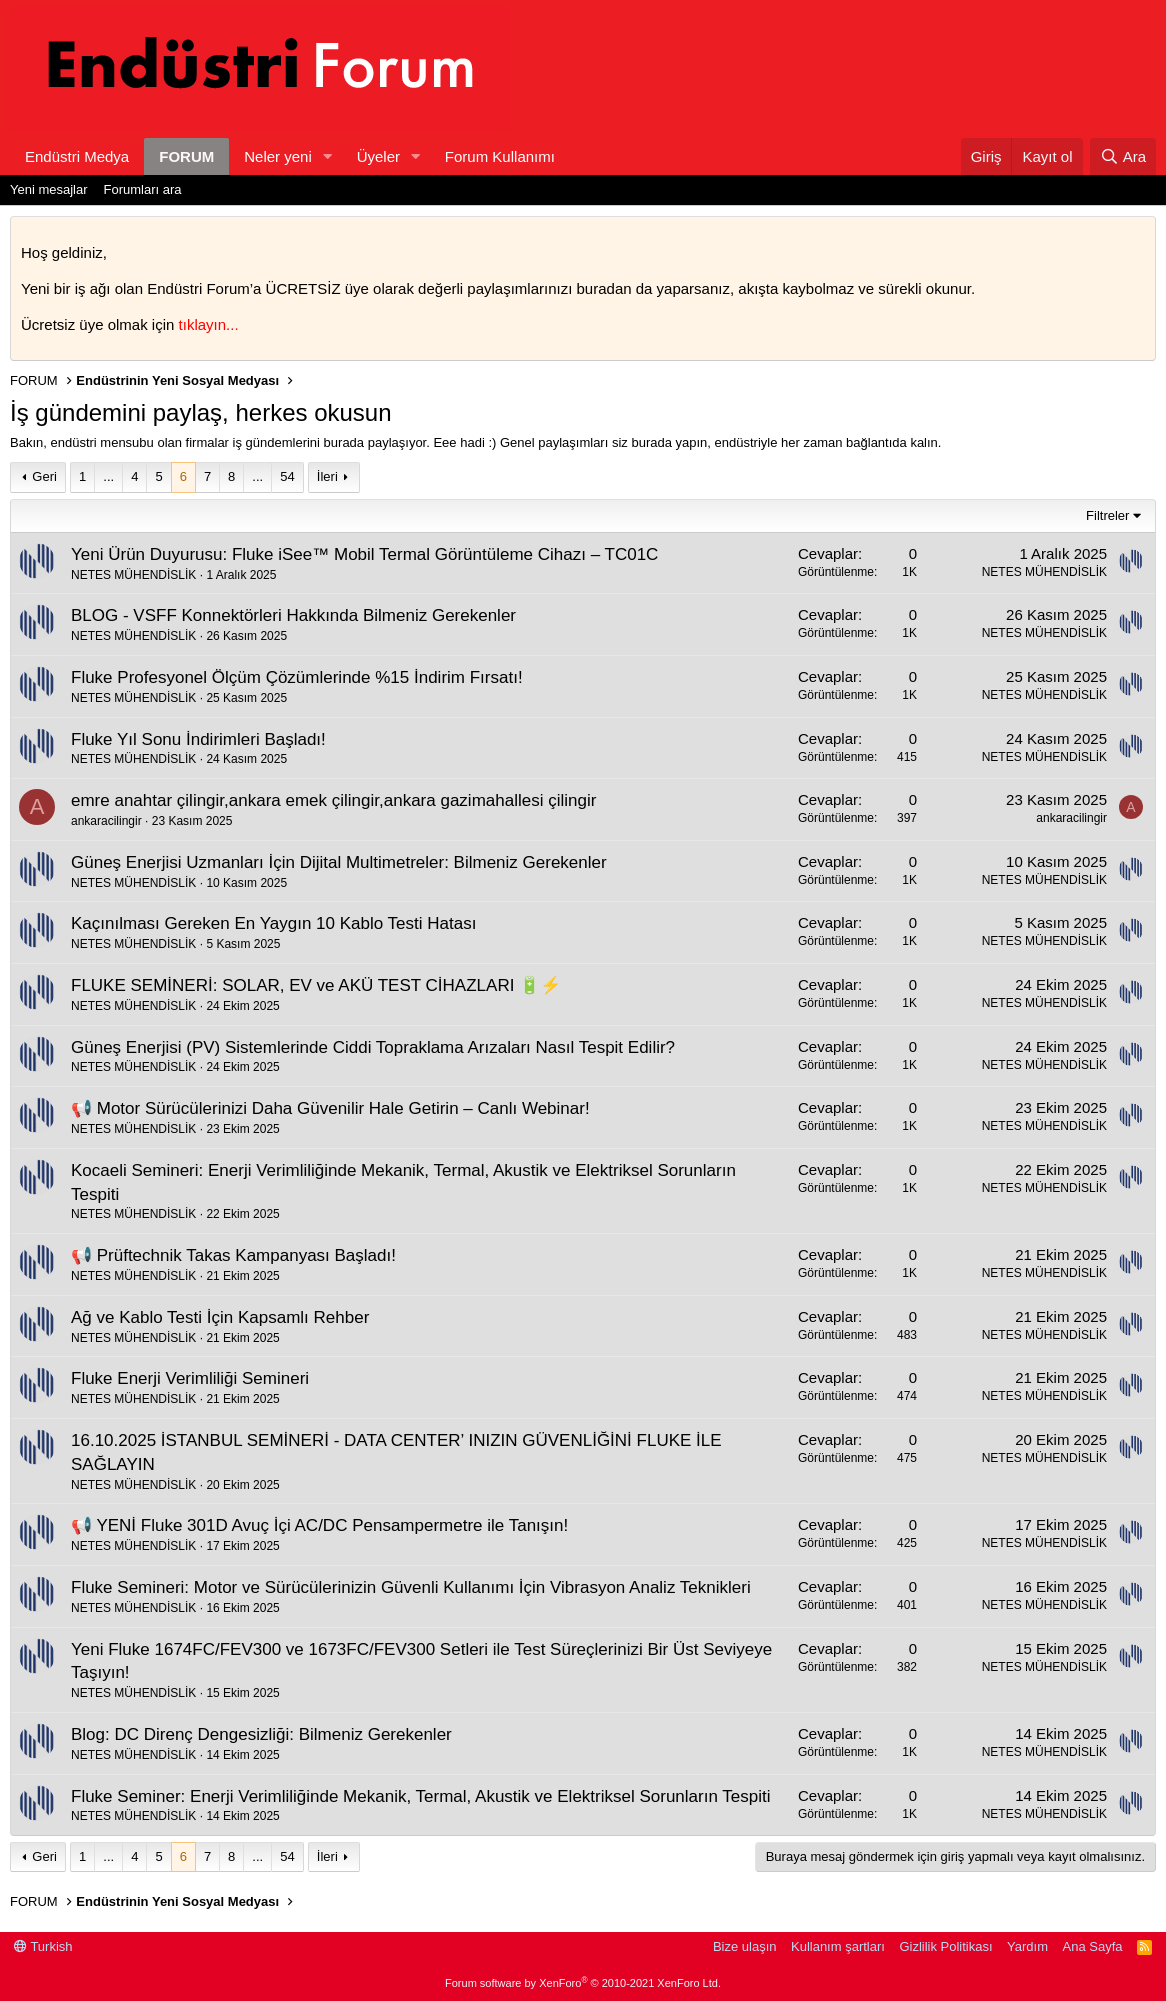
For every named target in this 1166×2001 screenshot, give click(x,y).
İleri (327, 476)
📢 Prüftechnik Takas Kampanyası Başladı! (233, 1255)
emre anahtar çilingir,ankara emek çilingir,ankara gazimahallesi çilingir (333, 800)
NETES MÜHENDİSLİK (133, 575)
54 (287, 476)
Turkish (43, 1946)
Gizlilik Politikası (945, 1946)
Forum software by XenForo (583, 1983)
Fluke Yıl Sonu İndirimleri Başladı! (198, 739)
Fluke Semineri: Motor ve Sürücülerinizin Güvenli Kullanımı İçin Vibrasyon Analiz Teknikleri (411, 1587)
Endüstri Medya (77, 156)
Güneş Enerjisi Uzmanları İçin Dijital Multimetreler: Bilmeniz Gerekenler (339, 862)
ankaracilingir (106, 821)
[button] (328, 156)
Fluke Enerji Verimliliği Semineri (190, 1378)
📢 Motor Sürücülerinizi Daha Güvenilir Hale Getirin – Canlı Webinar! (330, 1108)
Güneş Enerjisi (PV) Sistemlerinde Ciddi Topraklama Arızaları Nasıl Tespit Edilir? (373, 1047)
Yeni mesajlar (49, 189)
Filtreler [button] (1107, 515)
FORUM (186, 156)
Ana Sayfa (1093, 1946)
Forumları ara (143, 189)
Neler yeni (278, 156)
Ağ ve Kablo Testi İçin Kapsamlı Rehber (220, 1317)
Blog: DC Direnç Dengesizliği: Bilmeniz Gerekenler (261, 1734)
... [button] (108, 476)
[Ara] (1123, 156)
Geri (44, 476)
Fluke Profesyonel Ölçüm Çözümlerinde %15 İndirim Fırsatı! (297, 677)
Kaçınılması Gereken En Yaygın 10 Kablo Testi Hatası (273, 923)
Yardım (1027, 1946)
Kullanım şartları (838, 1946)
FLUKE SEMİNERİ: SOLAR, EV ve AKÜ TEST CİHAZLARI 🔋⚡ (316, 985)
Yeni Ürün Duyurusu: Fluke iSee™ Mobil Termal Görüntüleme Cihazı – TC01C (364, 554)
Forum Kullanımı (500, 156)
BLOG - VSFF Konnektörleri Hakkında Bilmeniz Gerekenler (293, 615)
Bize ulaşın (745, 1946)
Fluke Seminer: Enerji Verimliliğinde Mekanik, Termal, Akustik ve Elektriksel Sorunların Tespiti (420, 1796)
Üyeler (378, 156)
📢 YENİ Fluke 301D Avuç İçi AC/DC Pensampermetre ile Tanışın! (319, 1525)
